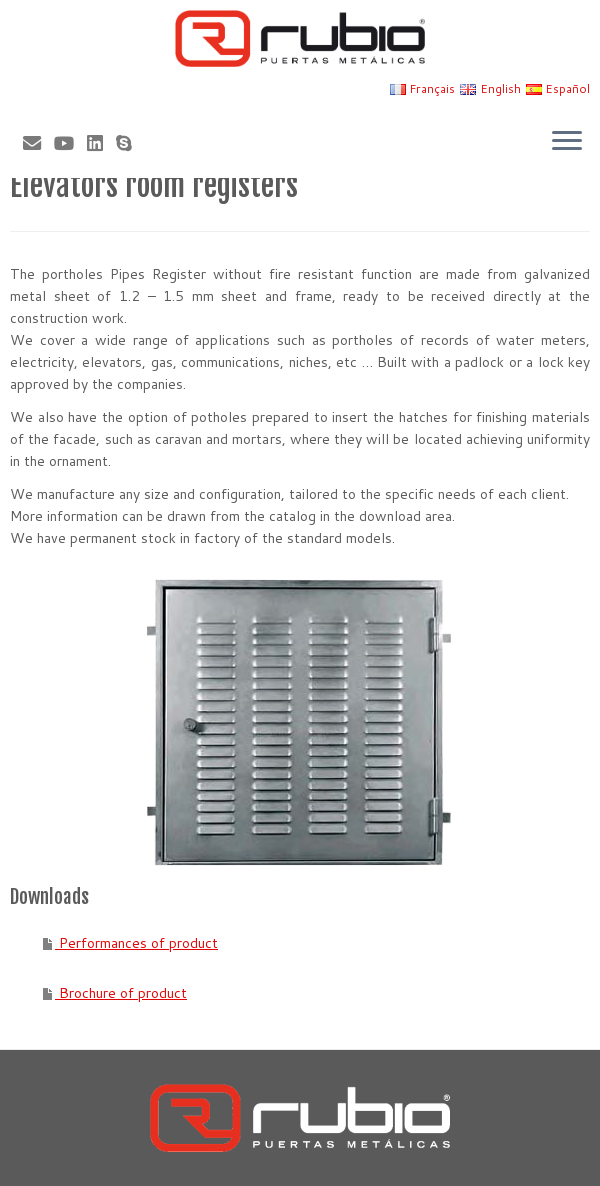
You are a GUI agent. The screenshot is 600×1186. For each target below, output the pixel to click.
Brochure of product (121, 993)
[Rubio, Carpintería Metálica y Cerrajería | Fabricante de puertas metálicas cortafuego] (300, 38)
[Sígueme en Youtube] (70, 143)
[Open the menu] (567, 142)
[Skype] (130, 143)
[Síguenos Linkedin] (101, 143)
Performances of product (136, 943)
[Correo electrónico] (38, 143)
